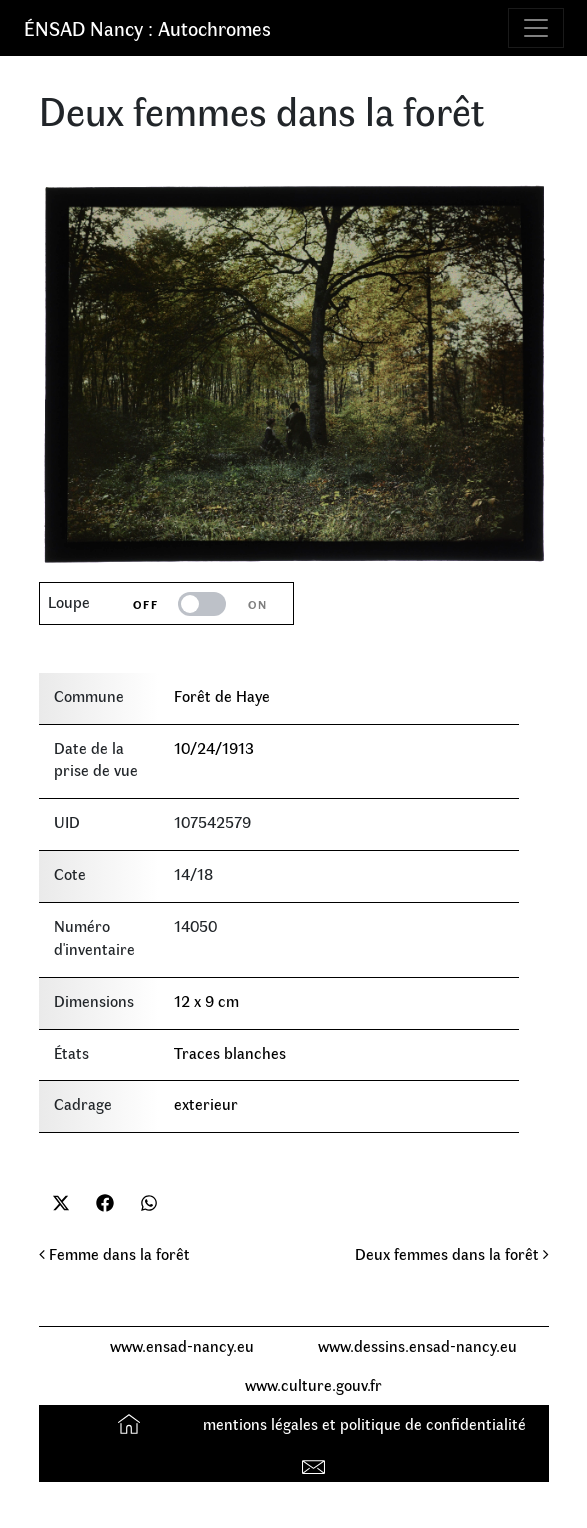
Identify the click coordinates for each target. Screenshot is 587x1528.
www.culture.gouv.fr (313, 1384)
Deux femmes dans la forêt (452, 1253)
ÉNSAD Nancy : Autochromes (147, 27)
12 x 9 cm (206, 1000)
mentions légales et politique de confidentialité (364, 1423)
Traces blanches (230, 1052)
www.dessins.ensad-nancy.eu (417, 1345)
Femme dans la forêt (114, 1253)
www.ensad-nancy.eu (182, 1345)
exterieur (206, 1103)
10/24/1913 (214, 747)
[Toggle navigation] (536, 28)
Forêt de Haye (222, 695)
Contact (316, 1462)
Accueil (131, 1423)
